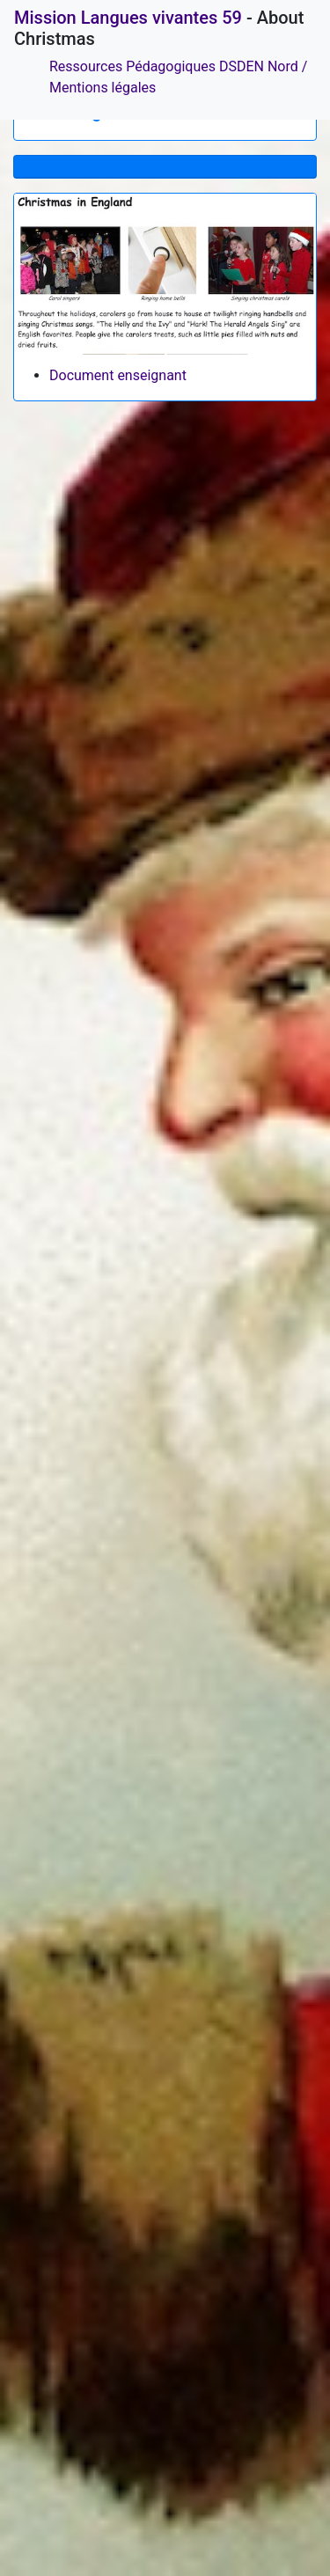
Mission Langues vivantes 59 (128, 17)
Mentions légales (102, 87)
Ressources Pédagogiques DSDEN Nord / (178, 66)
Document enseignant (118, 375)
